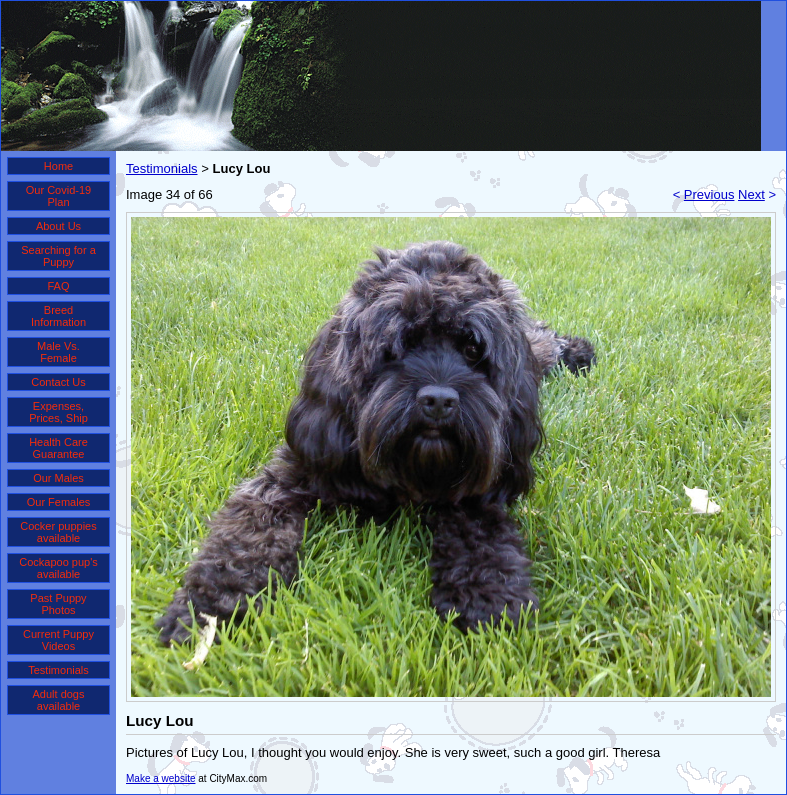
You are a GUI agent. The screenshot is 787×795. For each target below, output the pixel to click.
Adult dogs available (59, 700)
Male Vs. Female (58, 352)
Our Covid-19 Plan (58, 196)
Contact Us (58, 382)
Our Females (59, 502)
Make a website (160, 778)
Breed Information (58, 316)
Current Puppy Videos (58, 640)
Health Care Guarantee (58, 448)
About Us (58, 226)
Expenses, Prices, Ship (58, 412)
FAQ (58, 286)
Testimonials (58, 670)
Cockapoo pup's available (58, 568)
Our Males (58, 478)
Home (58, 166)
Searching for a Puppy (58, 256)
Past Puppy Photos (58, 604)
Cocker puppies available (58, 532)
